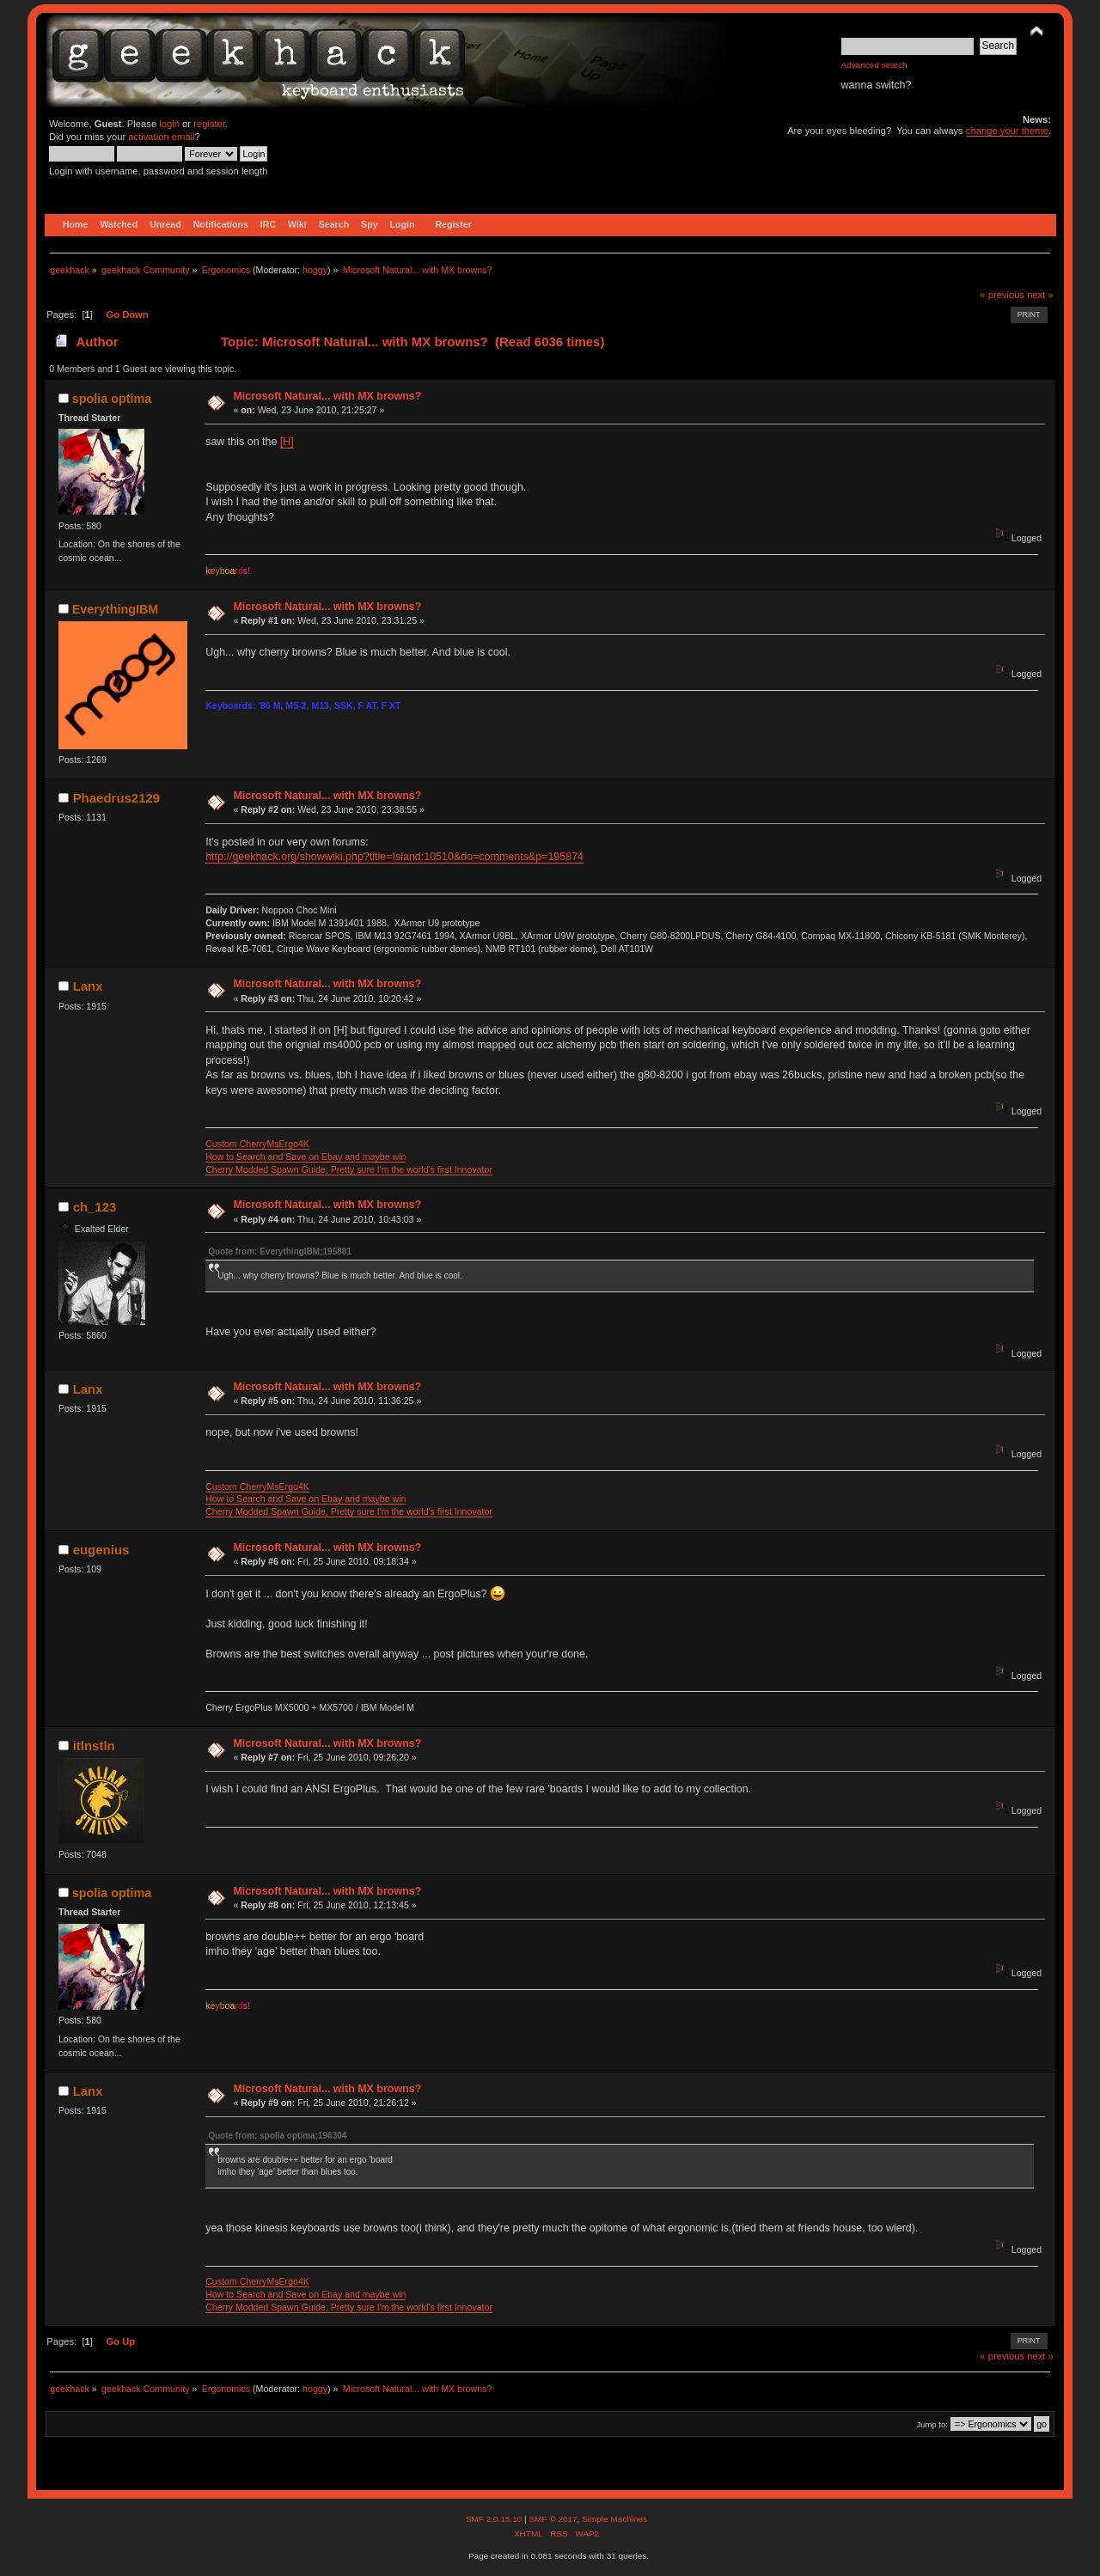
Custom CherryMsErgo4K (257, 1143)
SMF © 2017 (553, 2519)
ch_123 (95, 1206)
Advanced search (874, 65)
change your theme (1007, 130)
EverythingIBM (115, 609)
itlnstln (94, 1745)
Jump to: (932, 2424)
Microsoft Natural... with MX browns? (327, 396)
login (169, 124)
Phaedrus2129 (117, 798)
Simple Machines (614, 2519)
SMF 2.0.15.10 (495, 2519)
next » (1040, 295)
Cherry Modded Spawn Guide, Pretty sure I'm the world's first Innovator (348, 1169)
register (209, 124)
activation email (161, 136)
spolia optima (111, 399)
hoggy (314, 270)
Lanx (88, 986)
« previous (1002, 295)
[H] (287, 442)
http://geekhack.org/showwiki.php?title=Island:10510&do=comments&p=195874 (394, 857)
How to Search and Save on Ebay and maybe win (305, 1156)
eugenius (101, 1549)
